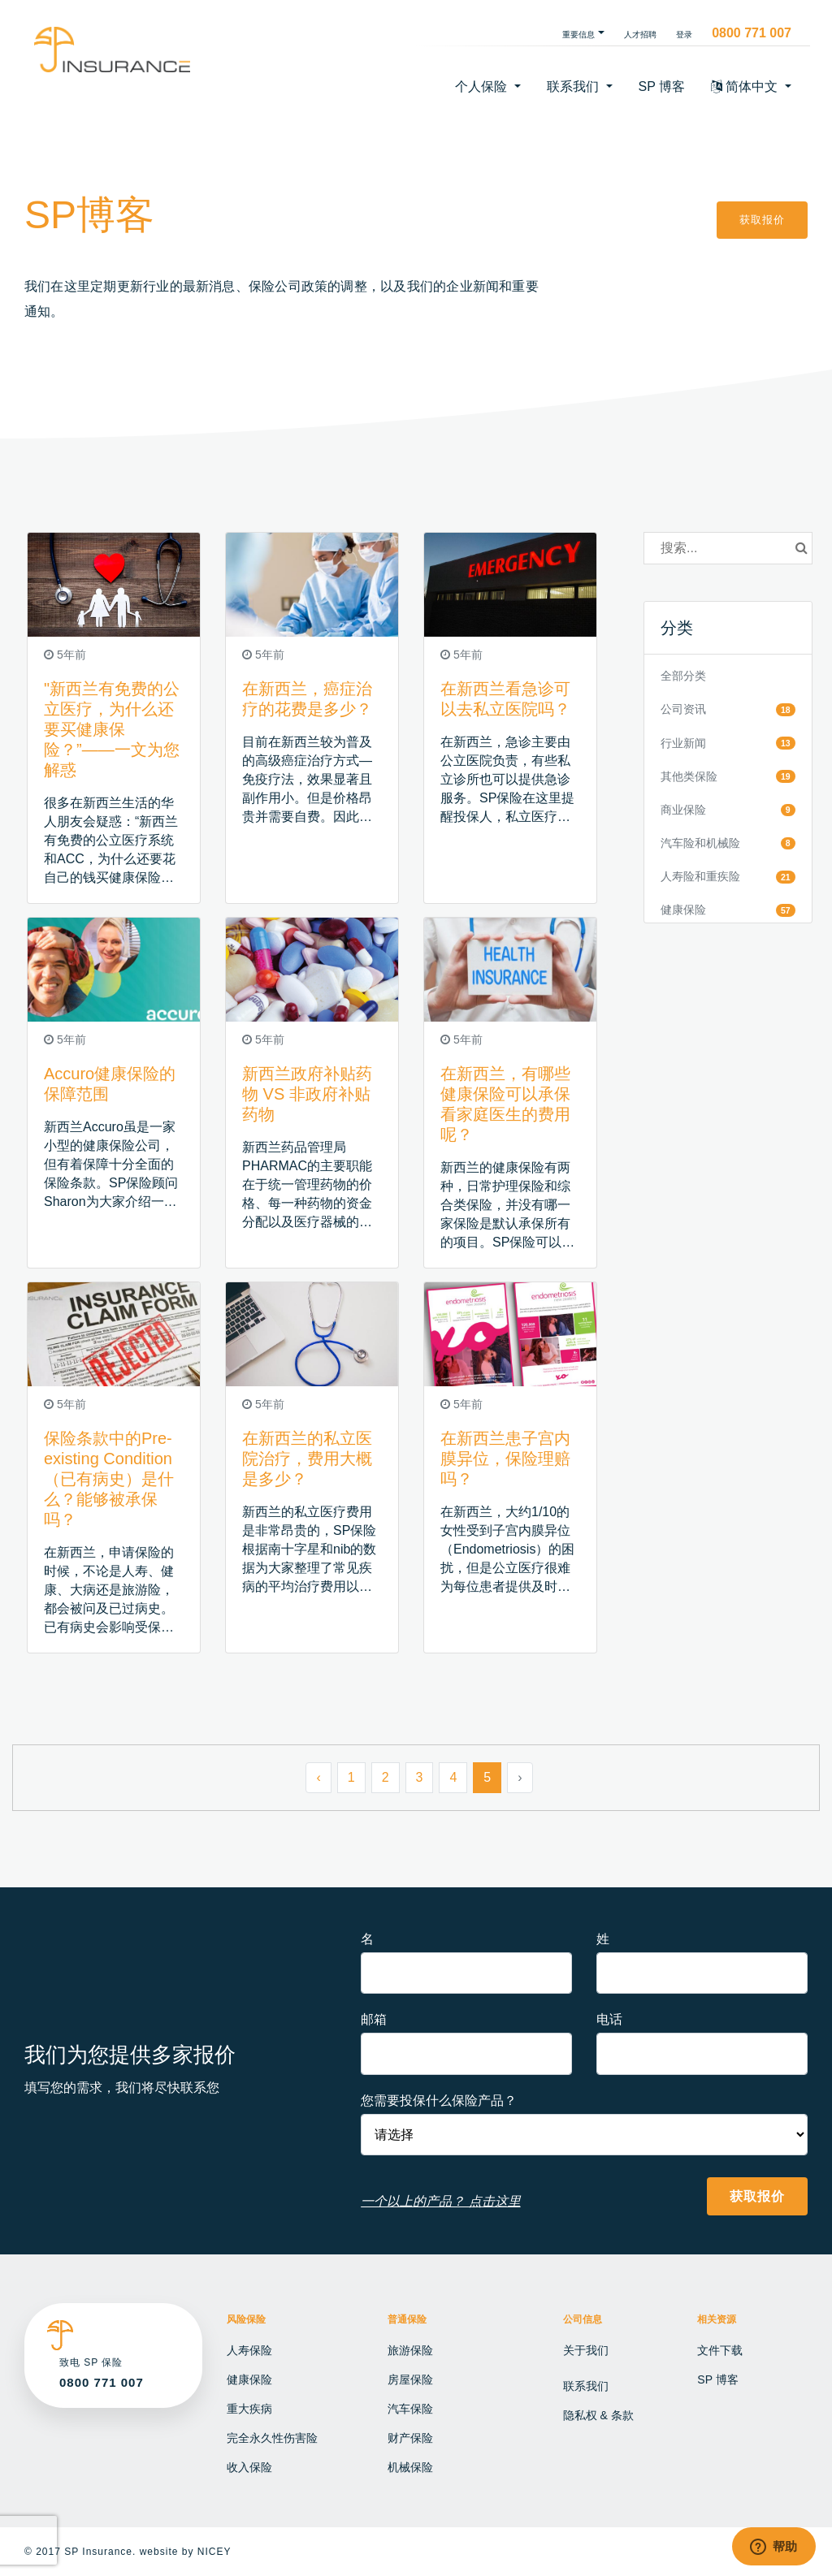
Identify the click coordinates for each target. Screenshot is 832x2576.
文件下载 (720, 2350)
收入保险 (249, 2467)
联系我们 (586, 2385)
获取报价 (762, 220)
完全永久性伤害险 (272, 2437)
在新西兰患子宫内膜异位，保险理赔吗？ (505, 1458)
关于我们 (586, 2350)
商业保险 (683, 809)
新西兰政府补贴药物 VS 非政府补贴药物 (307, 1094)
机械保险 (410, 2467)
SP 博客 (662, 86)
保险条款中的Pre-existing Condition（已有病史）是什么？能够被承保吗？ (109, 1478)
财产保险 (410, 2437)
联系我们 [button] (574, 86)
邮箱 (374, 2019)
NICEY (214, 2551)
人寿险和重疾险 (700, 876)
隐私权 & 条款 (598, 2415)
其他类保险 (689, 776)
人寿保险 (249, 2350)
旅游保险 (410, 2350)
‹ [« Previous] (318, 1777)
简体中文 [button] (746, 86)
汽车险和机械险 (700, 842)
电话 (609, 2019)
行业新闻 (683, 743)
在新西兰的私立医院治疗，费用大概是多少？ (307, 1458)
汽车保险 (410, 2408)
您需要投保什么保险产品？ (439, 2100)
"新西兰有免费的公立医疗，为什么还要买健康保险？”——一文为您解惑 (112, 729)
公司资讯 (683, 708)
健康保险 (683, 909)
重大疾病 (249, 2408)
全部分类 (683, 675)
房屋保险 (410, 2379)
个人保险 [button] (482, 86)
